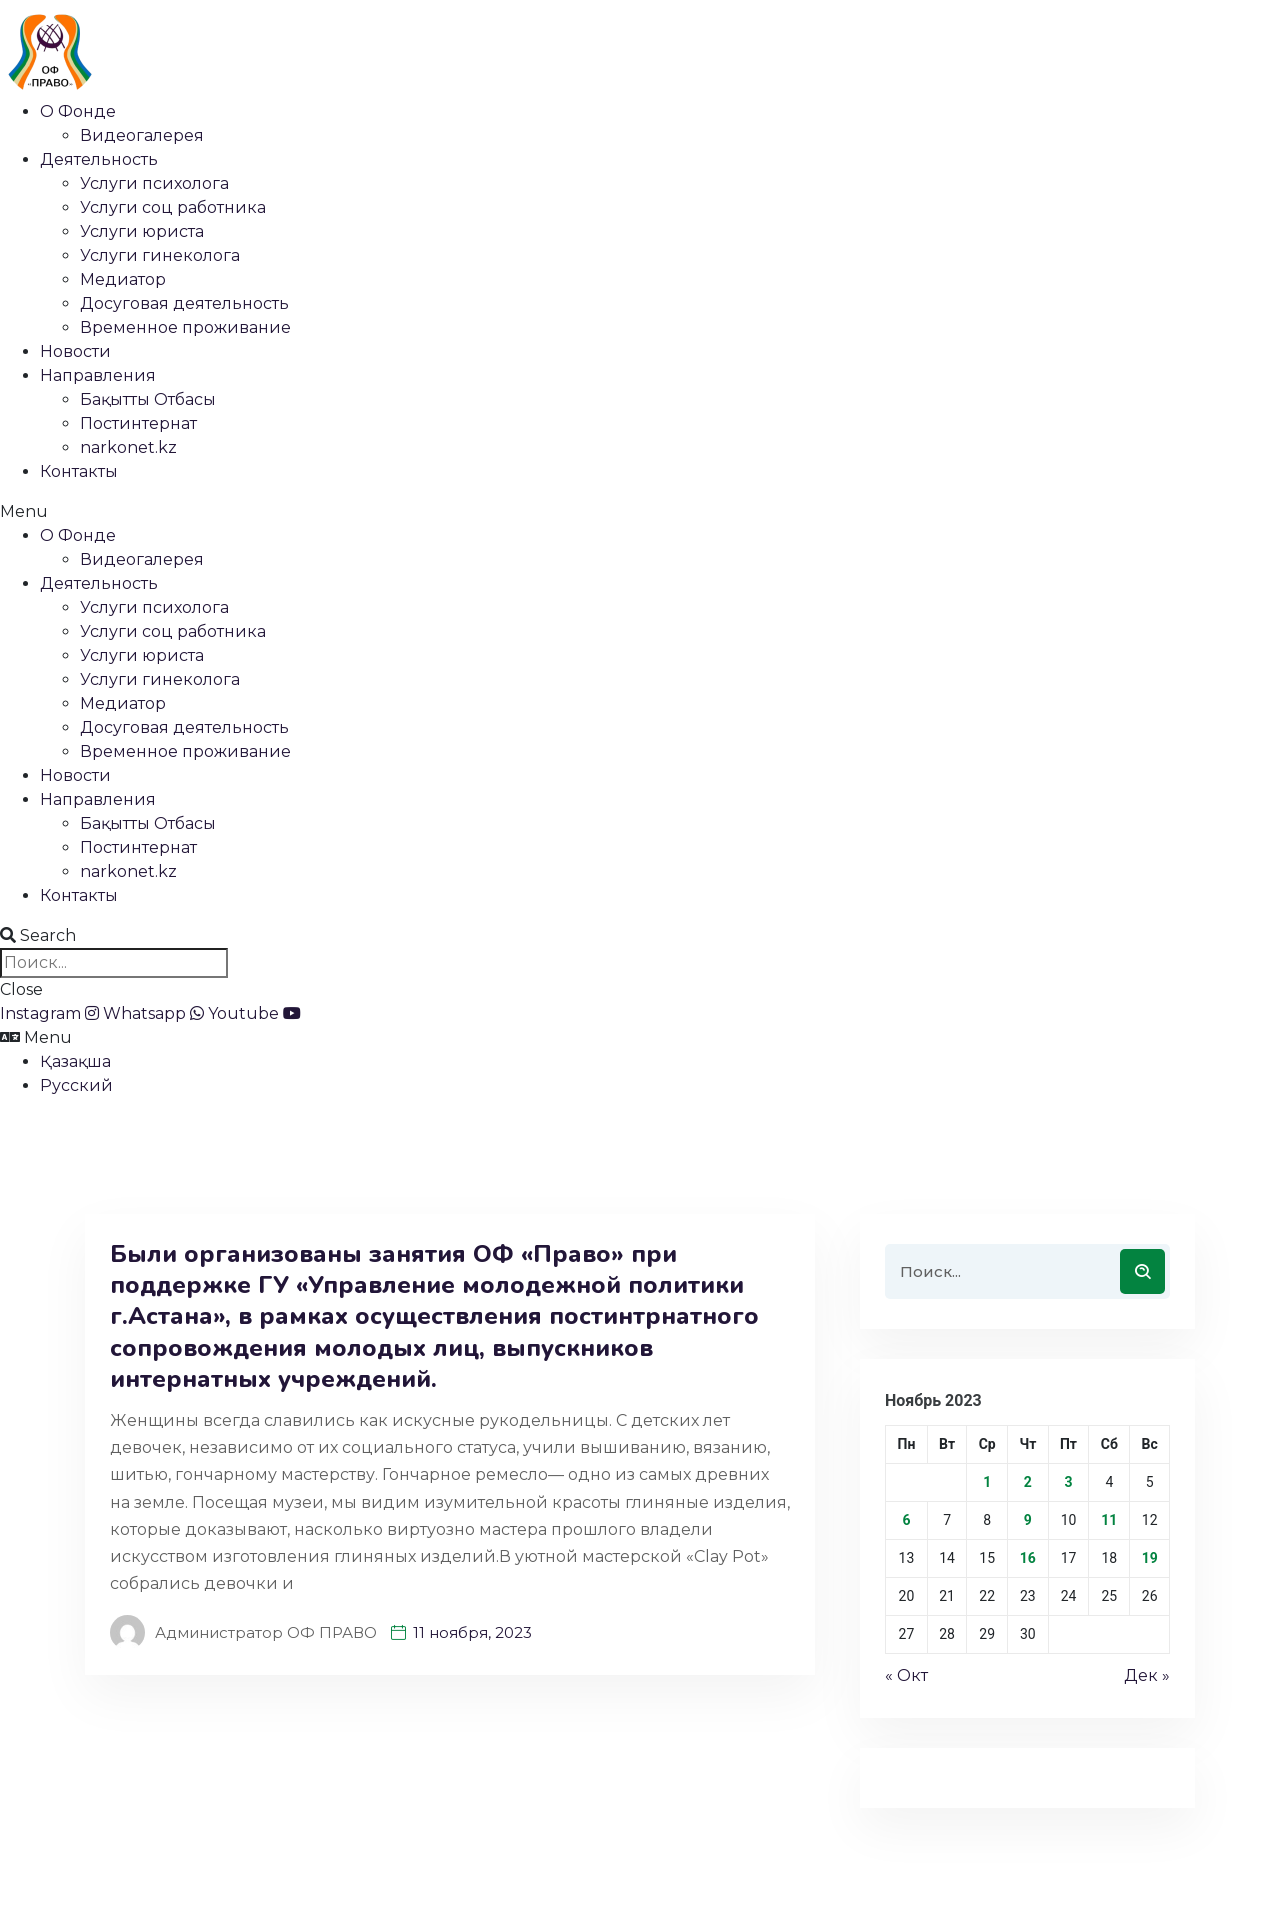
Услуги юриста (142, 231)
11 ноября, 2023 (472, 1632)
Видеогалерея (142, 135)
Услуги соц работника (173, 207)
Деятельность (99, 159)
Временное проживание (185, 327)
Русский (76, 1085)
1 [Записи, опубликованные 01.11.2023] (987, 1482)
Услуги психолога (154, 183)
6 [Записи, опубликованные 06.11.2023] (906, 1520)
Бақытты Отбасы (148, 399)
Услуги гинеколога (160, 255)
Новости (75, 351)
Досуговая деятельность (184, 303)
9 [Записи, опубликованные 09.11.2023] (1028, 1520)
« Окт (906, 1675)
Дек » (1147, 1675)
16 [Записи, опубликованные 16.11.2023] (1028, 1558)
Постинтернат (138, 423)
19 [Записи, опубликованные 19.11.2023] (1150, 1558)
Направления (98, 375)
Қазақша (75, 1061)
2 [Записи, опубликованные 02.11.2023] (1028, 1482)
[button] (640, 512)
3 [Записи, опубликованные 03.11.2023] (1068, 1482)
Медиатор (123, 279)
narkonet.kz (128, 447)
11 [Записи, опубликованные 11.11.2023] (1109, 1520)
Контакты (79, 471)
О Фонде (78, 111)
